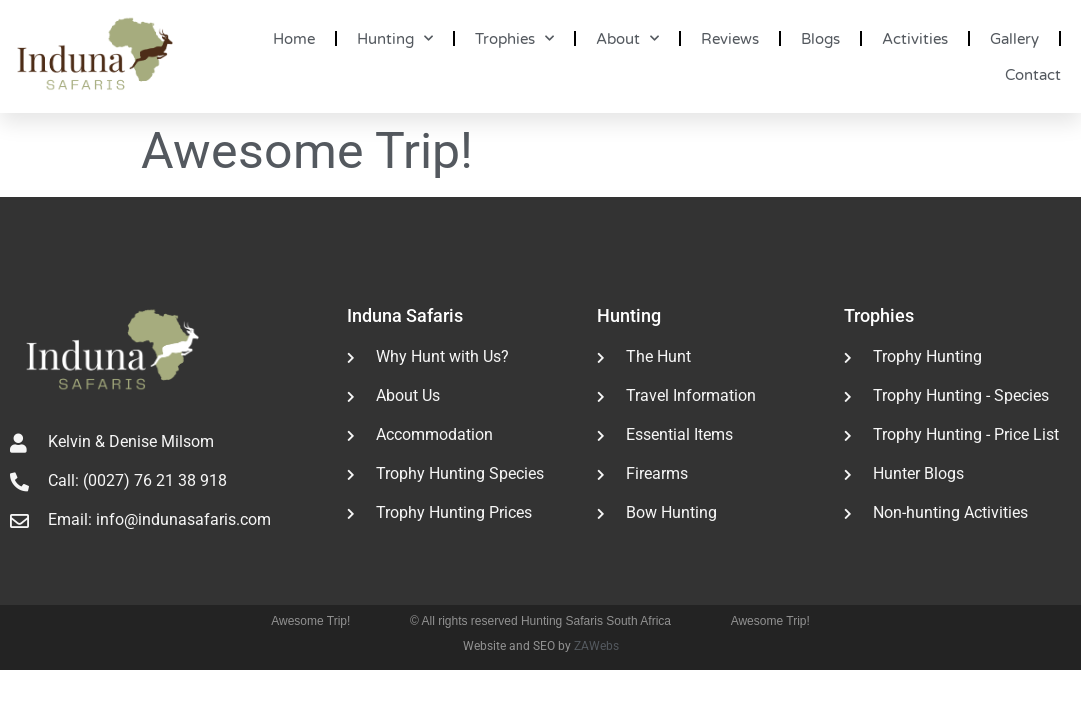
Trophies (514, 38)
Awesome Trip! (310, 621)
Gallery (1014, 39)
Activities (915, 39)
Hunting (395, 38)
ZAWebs (596, 646)
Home (294, 39)
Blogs (820, 39)
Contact (1033, 75)
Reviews (730, 39)
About (627, 38)
